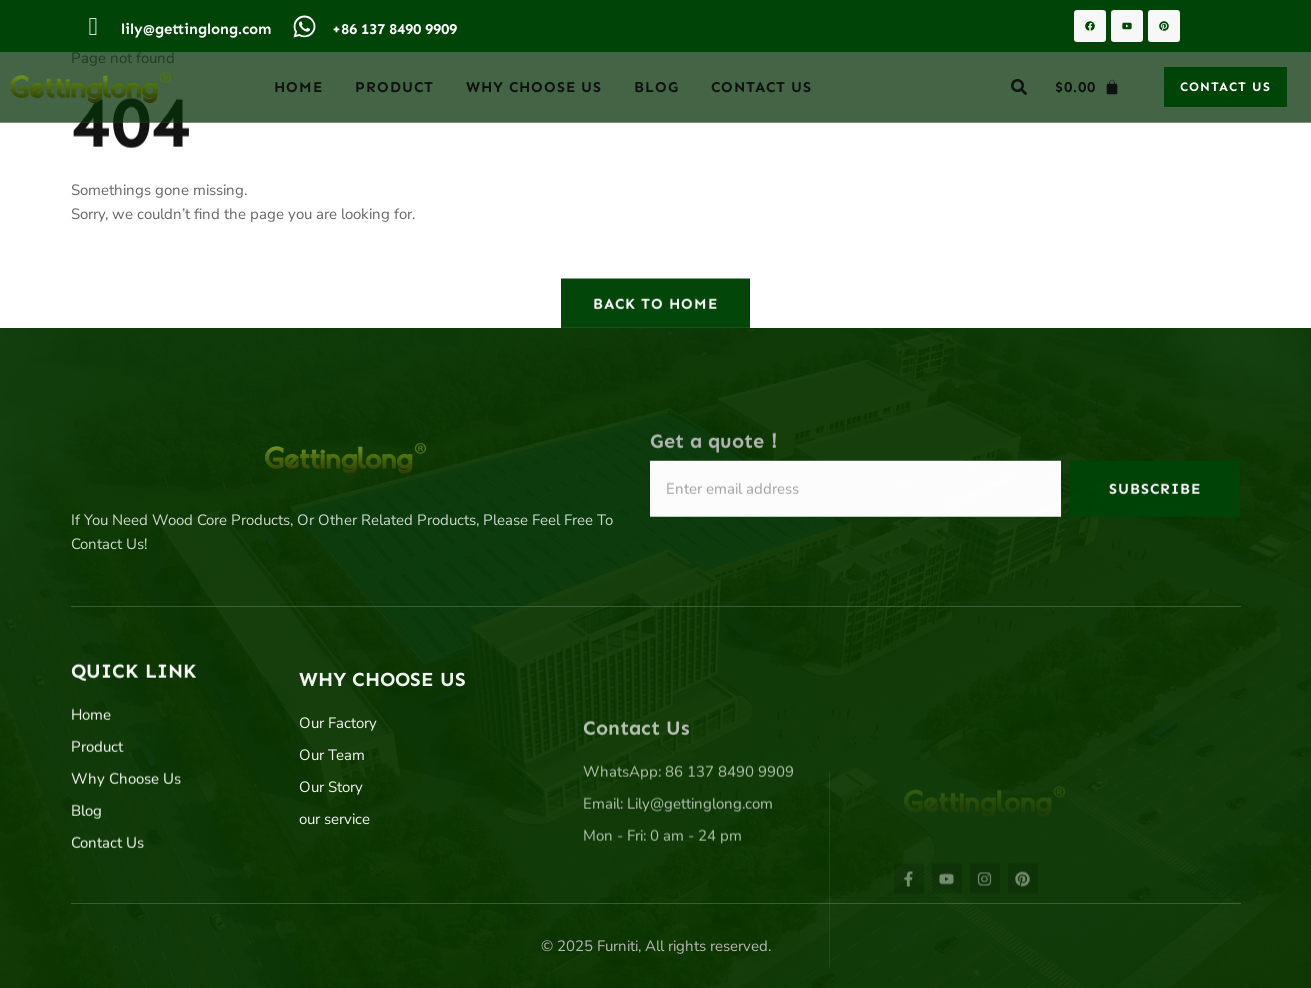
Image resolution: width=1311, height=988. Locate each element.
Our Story (331, 814)
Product (394, 87)
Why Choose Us (534, 87)
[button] (1019, 87)
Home (298, 87)
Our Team (332, 782)
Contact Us (761, 87)
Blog (656, 87)
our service (334, 846)
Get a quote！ (717, 447)
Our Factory (338, 750)
